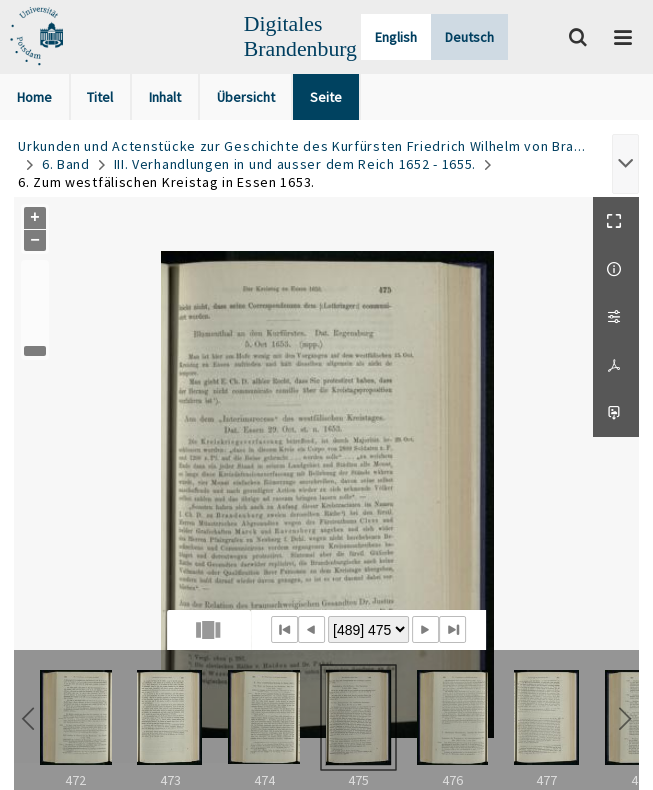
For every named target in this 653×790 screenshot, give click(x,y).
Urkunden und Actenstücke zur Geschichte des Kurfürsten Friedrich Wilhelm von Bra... (301, 146)
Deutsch (469, 37)
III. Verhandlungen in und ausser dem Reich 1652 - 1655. (295, 164)
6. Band (66, 164)
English (396, 37)
